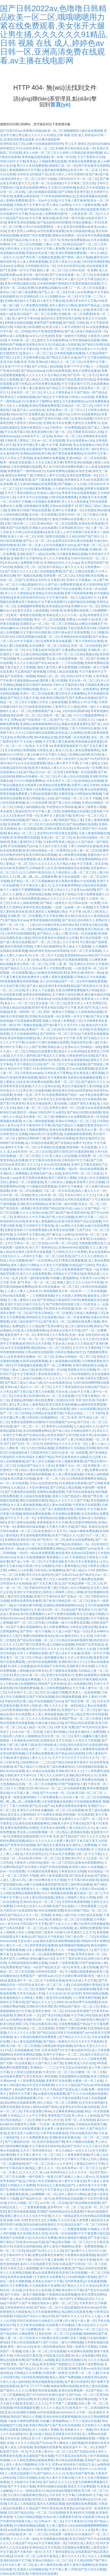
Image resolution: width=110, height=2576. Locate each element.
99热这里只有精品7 (65, 894)
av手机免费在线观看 (51, 231)
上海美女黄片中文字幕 (91, 2185)
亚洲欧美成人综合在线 (79, 2063)
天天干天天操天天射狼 (80, 2259)
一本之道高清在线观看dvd (71, 227)
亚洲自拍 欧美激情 (91, 523)
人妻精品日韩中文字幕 (89, 2163)
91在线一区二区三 (26, 2556)
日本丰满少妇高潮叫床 (29, 1396)
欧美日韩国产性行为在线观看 (46, 628)
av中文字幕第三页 (26, 641)
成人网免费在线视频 (72, 855)
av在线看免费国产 (12, 2076)
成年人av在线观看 (83, 1409)
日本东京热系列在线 (71, 266)
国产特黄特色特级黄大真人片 (66, 1304)
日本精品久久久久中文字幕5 (27, 2115)
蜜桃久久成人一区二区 (15, 711)
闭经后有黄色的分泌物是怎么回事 (55, 938)
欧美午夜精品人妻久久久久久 (63, 567)
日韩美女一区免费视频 (65, 427)
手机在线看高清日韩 (81, 628)
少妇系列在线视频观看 (20, 933)
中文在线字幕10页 (17, 432)
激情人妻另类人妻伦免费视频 (57, 667)
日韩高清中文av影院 (51, 1112)
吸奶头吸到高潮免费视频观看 (59, 1941)
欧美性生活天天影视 (36, 1343)
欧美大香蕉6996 (91, 584)
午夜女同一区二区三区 (55, 349)
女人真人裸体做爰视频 (32, 261)
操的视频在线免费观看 (81, 2504)
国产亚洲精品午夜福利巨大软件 (58, 1300)
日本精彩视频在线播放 (69, 353)
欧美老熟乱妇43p (58, 606)
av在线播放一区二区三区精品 (49, 645)
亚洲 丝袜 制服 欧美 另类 (17, 362)
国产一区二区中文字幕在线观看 (64, 1064)
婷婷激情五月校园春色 (15, 2312)
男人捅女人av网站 (58, 205)
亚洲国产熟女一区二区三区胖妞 (80, 1718)
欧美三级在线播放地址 (58, 1766)
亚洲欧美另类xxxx (80, 2368)
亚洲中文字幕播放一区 (67, 510)
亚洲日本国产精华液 (79, 2473)
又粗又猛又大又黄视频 (20, 667)
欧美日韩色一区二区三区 (30, 964)
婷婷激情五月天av (76, 480)
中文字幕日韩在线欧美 (35, 632)
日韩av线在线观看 (93, 885)
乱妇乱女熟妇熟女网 (18, 737)
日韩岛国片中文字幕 (75, 1160)
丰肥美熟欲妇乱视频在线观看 (57, 1518)
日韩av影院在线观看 (39, 1352)
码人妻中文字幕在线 (50, 301)
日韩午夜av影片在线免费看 (70, 632)
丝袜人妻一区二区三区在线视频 (87, 1797)
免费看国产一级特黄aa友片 (26, 471)
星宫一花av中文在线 (43, 200)
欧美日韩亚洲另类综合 (29, 597)
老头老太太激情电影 (21, 1814)
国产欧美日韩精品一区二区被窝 (50, 1313)
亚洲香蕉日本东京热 (66, 2434)
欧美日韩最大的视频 (21, 1478)
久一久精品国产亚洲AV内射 (41, 418)
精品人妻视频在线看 (75, 1832)
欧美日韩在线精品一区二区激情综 (46, 850)
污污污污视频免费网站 (88, 715)
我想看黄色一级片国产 (20, 1099)
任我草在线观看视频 (33, 1361)
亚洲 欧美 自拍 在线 (13, 1749)
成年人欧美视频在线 (53, 1875)
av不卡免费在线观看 (61, 1614)
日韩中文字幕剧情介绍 (67, 685)
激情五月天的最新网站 (52, 340)
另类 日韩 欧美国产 (47, 2050)
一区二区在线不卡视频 (15, 501)
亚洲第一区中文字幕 (21, 270)
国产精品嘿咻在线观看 (81, 824)
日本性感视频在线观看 (84, 340)
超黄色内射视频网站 (36, 994)
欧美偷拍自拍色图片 (36, 519)
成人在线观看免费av (34, 1330)
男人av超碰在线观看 (31, 658)
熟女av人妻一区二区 (95, 1129)
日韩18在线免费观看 (63, 497)
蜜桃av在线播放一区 (66, 235)
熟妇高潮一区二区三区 (26, 715)
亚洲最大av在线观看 (43, 528)
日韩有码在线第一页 (49, 1971)
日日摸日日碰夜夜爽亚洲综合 (27, 2495)
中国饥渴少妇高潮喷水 (29, 327)
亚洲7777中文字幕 (17, 366)
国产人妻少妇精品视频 (76, 1439)
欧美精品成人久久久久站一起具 (64, 615)
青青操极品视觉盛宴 (35, 157)
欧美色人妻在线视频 (84, 1967)
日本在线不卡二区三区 (61, 781)
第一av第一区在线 (63, 157)
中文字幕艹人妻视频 (63, 2403)
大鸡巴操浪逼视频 (89, 1915)
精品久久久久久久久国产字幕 (69, 1500)
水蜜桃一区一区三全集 (90, 2072)
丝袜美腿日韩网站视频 (32, 279)
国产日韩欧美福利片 (18, 1609)
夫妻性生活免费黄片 (86, 423)
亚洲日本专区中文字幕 (81, 301)
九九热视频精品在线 (43, 2229)
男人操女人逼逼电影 (30, 1404)
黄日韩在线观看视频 (21, 2211)
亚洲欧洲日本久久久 (72, 1662)
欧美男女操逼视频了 (63, 1230)
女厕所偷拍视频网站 (55, 170)
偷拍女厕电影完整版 (53, 728)
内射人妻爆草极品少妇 (70, 1566)
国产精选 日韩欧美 (75, 322)
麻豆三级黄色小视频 (92, 807)
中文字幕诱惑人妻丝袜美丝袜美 (38, 1374)
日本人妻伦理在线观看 (38, 1897)
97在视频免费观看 (74, 959)
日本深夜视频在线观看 (56, 1801)
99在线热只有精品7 (76, 2464)
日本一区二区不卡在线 (47, 955)
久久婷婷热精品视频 (14, 514)
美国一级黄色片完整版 (71, 336)
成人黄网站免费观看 (14, 200)
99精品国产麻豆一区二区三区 (79, 2006)
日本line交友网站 (11, 266)
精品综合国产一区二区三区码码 (85, 2224)
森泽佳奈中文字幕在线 (23, 349)
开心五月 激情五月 (77, 144)
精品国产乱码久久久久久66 (44, 2251)
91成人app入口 (75, 1208)
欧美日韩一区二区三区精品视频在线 (73, 654)
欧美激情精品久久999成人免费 (21, 1998)
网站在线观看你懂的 (33, 1500)
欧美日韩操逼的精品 (80, 231)
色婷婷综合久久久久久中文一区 (65, 1444)
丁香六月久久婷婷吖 (50, 1775)
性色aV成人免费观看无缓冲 (47, 214)
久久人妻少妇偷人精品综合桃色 (39, 959)
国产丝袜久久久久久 (18, 571)
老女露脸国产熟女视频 (41, 449)
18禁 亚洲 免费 (64, 1727)
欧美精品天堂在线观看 (48, 593)
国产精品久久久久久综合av (23, 968)
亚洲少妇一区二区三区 (87, 815)
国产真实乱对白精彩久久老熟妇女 (85, 920)
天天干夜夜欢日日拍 (91, 157)
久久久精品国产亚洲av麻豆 (44, 1326)
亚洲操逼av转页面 (26, 1740)
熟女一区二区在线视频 (49, 619)
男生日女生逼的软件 (39, 1575)
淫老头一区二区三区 (92, 1204)
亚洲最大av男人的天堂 (47, 2120)
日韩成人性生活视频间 (92, 1178)
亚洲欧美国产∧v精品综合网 (35, 554)
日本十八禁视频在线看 (32, 1653)
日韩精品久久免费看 (21, 2185)
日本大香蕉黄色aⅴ (88, 1561)
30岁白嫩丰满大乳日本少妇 (84, 248)
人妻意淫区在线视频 (14, 1439)
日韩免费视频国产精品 (73, 2024)
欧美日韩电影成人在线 (38, 798)
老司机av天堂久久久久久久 (44, 1649)
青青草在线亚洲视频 (74, 549)
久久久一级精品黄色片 (67, 2216)
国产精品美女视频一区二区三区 (38, 1640)
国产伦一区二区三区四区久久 (74, 719)
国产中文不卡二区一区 (20, 1518)
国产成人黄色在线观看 (15, 942)
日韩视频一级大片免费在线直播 (67, 1622)
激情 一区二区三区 (66, 1082)
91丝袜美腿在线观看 (65, 999)
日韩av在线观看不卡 (63, 506)
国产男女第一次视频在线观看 (40, 257)
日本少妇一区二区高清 (27, 1732)
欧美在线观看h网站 (33, 187)
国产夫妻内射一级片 (27, 2552)
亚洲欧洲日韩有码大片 (81, 1775)
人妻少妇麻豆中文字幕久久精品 (45, 754)
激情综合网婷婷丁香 (19, 475)
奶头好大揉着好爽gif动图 (86, 2189)
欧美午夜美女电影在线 (47, 1007)
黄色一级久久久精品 (95, 707)
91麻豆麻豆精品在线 (95, 994)
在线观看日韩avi (93, 2517)
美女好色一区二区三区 (83, 680)
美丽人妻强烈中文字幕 (26, 842)
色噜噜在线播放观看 (50, 1492)
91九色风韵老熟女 (52, 824)
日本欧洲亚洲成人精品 (58, 842)
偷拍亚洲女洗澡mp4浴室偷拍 (48, 951)
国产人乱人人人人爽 (63, 1924)
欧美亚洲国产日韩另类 (62, 1435)
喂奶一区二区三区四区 (58, 1862)
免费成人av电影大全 (80, 619)
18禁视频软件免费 (35, 506)
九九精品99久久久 (87, 597)
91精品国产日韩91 (81, 1265)
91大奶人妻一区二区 (18, 2565)
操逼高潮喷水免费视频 (49, 458)
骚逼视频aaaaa (27, 680)
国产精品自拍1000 (49, 2032)
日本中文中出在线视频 (32, 497)
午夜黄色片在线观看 (86, 1505)
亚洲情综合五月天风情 (55, 1740)
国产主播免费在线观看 (71, 650)
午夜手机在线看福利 (79, 1492)
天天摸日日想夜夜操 (61, 187)
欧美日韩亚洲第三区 (14, 2024)
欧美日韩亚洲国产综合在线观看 (59, 589)
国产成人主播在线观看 (78, 571)
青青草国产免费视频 (47, 322)
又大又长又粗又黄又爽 (47, 462)
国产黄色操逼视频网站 (67, 453)
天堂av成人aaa (62, 1343)
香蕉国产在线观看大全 (15, 2238)
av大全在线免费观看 (32, 763)
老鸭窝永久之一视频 (34, 1889)
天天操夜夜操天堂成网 (44, 2285)
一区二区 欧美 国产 (71, 1417)
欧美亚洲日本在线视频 (71, 2272)
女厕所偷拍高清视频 (81, 602)
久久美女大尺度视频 (18, 458)
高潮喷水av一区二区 (63, 296)
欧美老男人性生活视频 (89, 1182)
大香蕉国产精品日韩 (14, 240)
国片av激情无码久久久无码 (73, 1636)
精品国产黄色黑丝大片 (86, 986)
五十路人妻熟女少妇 (93, 763)
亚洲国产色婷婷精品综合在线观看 (60, 2211)
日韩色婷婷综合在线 (80, 1055)
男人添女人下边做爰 (39, 990)
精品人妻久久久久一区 (90, 1191)
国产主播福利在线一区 (20, 2142)
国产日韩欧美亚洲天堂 (73, 192)
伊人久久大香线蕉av (36, 999)
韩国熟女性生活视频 (81, 1369)
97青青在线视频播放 (72, 1260)
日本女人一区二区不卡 (44, 240)
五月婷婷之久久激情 (95, 2425)
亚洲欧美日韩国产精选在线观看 (29, 510)
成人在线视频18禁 (30, 828)
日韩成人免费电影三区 (66, 1021)
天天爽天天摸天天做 (60, 1526)
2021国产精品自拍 (20, 2512)
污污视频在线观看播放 (41, 1186)
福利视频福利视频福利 (74, 1945)
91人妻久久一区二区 (14, 1945)
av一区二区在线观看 (51, 440)
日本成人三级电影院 (21, 2504)
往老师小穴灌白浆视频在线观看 (47, 1042)
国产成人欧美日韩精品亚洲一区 (85, 331)
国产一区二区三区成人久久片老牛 (55, 942)
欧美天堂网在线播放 (33, 1178)
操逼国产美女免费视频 (35, 235)
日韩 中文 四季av (49, 2464)
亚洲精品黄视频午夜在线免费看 (32, 1400)
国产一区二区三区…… (15, 925)
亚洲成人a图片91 (57, 414)
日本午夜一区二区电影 (15, 331)
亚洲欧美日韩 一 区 (27, 2015)
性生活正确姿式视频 (90, 1614)
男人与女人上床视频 (14, 405)
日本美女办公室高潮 (51, 1099)
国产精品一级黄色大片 (38, 759)
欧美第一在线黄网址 (84, 689)
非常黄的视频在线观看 (84, 283)
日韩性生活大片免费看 (71, 1252)
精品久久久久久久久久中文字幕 (62, 898)
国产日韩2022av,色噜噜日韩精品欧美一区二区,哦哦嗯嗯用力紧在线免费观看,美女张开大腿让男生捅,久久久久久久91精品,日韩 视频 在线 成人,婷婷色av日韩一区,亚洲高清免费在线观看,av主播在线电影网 (54, 34)
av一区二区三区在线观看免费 (65, 1788)
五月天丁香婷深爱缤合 (20, 493)
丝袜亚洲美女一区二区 (38, 148)
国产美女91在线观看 (66, 2425)
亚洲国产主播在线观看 (71, 2028)
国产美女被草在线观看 (93, 165)
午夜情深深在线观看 (43, 2573)
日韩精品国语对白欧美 (15, 768)
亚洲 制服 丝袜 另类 (13, 2220)
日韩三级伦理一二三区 (20, 523)
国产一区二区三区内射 (29, 1622)
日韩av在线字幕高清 (28, 2355)
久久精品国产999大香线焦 (41, 2508)
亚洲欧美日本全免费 (57, 423)
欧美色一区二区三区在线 (34, 1151)
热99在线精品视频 (95, 1993)
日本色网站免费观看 (66, 1514)
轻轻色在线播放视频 (95, 235)
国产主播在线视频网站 (26, 1627)
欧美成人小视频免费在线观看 (46, 161)
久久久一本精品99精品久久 (73, 1950)
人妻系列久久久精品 (66, 707)
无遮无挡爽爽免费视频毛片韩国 (76, 990)
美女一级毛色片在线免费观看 (20, 898)
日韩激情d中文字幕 (89, 2495)
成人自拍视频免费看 (47, 571)
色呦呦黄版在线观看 (75, 811)
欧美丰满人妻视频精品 (41, 1221)
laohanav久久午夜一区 (76, 2412)
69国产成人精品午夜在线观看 (20, 2299)
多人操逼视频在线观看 (64, 1361)
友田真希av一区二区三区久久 (66, 410)
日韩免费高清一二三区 (35, 1762)
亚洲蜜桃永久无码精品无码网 (75, 1448)
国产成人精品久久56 (34, 379)
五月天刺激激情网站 (66, 885)
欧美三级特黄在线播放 (77, 1884)
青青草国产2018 (59, 2115)
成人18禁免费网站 (55, 1627)
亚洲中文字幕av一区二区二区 (63, 2054)
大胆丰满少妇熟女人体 (49, 2530)
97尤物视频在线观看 (28, 1365)
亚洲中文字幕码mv (46, 1596)
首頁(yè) (60, 104)
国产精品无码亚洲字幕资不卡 (72, 1762)
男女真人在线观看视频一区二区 (67, 658)
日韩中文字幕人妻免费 (49, 248)
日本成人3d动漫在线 (34, 1849)
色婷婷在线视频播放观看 (84, 1077)
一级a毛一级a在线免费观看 (84, 1169)
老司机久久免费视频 (46, 2499)
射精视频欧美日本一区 (58, 1291)
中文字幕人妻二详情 (46, 811)
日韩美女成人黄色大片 (52, 750)
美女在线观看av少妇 (80, 440)
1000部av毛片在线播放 (15, 1583)
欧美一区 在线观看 (74, 1452)
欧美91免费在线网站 (92, 2294)
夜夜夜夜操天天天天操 (52, 1522)
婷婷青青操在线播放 (43, 1945)
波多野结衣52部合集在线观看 (72, 541)
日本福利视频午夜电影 (52, 283)
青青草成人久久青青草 (73, 1239)
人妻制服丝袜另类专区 (32, 1671)
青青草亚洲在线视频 (21, 222)
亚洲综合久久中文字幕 (29, 1217)
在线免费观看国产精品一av (64, 1095)
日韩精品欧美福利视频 (86, 152)
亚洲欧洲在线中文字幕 (20, 301)
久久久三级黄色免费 (86, 205)
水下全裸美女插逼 (49, 1814)
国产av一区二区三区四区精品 (37, 1819)
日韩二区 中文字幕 (88, 1854)
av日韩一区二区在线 (63, 1243)
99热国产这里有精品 (89, 1644)
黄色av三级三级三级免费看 (18, 292)
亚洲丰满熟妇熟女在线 (88, 1365)
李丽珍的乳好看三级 (39, 253)
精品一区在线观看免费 (80, 1989)
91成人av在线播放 (80, 292)
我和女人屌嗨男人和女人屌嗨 (63, 1592)
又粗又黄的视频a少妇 (58, 1732)
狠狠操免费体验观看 (36, 1514)
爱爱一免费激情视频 (89, 2246)
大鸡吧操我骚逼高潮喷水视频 (27, 1963)
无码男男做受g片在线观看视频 (85, 2281)
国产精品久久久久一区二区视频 (29, 1915)
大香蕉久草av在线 (91, 1889)
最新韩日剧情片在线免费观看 (20, 2128)
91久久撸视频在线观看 (56, 1893)
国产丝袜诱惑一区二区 (37, 719)
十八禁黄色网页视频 (86, 1998)
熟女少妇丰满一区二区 (47, 1195)
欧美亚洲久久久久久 (25, 1164)
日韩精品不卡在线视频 (89, 977)
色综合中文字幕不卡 (21, 1068)
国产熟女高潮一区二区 (80, 1701)
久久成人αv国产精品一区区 (70, 1631)
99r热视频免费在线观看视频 (19, 981)
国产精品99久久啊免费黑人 (18, 2334)
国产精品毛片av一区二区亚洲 (43, 772)
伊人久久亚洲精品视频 (15, 2272)
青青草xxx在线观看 (59, 1426)
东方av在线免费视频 (80, 1068)
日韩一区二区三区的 (14, 2229)
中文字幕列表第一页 (60, 597)
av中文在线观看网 (17, 1348)
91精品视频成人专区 (86, 222)
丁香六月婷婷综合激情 (87, 641)
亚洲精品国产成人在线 (45, 1173)
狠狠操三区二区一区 (63, 165)
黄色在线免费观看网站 (34, 1823)
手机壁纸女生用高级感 (61, 807)
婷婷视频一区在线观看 (74, 737)
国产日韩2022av (66, 1575)
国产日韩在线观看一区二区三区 (70, 275)
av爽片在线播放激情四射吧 (44, 144)
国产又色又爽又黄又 (47, 1583)
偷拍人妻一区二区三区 (52, 270)
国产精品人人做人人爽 (41, 820)
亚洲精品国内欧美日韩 (35, 453)
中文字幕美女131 (56, 2189)
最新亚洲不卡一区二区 (20, 1335)
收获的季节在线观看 (83, 2002)
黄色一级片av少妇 (20, 2346)
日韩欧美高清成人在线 (88, 432)
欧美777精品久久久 (65, 1535)
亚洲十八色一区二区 (21, 536)
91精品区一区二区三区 (76, 405)
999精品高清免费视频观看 (18, 2098)
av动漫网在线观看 (79, 2351)
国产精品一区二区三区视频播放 (32, 881)
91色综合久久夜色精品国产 (55, 2185)
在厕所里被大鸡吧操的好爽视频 (80, 794)
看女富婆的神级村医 (83, 1522)
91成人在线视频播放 (31, 1557)
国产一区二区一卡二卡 (29, 1426)
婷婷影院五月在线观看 (41, 1317)
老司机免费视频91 (33, 1614)
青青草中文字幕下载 (22, 2094)
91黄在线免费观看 (58, 371)
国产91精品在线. (34, 1435)
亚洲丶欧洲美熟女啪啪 (58, 2124)
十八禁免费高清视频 (33, 305)
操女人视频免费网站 (33, 1129)
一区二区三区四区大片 (32, 1156)
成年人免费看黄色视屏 (88, 1749)
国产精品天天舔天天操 (61, 357)
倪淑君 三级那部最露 (63, 1963)
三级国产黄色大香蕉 (81, 1103)
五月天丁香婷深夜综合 (71, 1958)
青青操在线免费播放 (82, 161)
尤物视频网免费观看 (30, 606)
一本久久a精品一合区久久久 (71, 2150)
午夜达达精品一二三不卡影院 (84, 1413)
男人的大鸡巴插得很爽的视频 (63, 467)
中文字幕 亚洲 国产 (77, 1007)
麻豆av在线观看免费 (95, 1108)
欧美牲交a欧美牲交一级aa (85, 972)
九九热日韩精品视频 (33, 654)
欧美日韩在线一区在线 (73, 1029)
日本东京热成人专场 (75, 310)
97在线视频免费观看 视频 (31, 1021)
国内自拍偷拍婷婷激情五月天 (43, 2224)
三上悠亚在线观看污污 (20, 2473)
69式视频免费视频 (94, 981)
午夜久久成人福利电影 (15, 2382)
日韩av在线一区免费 (83, 270)
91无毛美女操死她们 (92, 2102)
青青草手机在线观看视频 (78, 493)
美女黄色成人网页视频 (88, 1073)
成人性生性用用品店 (33, 1854)
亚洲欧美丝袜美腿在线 (64, 2137)
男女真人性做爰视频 (36, 1090)
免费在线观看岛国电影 (15, 2429)
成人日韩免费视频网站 (85, 859)
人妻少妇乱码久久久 (80, 1828)
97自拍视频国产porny (60, 545)
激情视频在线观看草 (47, 2447)
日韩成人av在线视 (81, 397)
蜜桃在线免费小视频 (86, 1321)
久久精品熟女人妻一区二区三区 (73, 872)
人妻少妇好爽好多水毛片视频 (46, 1880)
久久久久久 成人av (35, 2172)
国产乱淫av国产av (41, 1806)
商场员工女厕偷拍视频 (20, 397)
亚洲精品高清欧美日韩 (20, 1539)
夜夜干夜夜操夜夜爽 (78, 593)
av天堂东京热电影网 (40, 2085)
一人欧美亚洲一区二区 (83, 214)
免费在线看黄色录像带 (26, 1601)
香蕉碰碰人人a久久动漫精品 (65, 1557)
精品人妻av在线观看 (56, 1409)
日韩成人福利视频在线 (29, 807)
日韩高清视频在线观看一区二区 (37, 637)
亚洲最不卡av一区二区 (15, 929)
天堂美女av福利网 (83, 889)
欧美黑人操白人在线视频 (86, 1867)
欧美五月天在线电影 (90, 187)
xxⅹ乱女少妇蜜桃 (71, 929)
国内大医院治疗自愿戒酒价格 (86, 1099)
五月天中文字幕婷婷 (86, 1348)
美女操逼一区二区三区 (51, 1003)
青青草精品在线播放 (14, 1160)
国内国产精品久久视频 (67, 1125)
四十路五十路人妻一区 (80, 2321)
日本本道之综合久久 (55, 889)
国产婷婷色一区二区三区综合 (60, 1034)
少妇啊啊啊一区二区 (43, 2194)
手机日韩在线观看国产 (26, 2342)
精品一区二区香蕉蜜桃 (73, 1317)
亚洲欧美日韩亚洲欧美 (41, 2006)
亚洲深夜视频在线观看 (91, 196)
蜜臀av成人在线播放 (14, 336)
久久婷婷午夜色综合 (36, 872)
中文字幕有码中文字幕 (35, 1125)
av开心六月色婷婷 (41, 336)
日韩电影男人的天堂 (43, 868)
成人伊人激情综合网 (78, 1326)
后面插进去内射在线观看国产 (72, 1199)
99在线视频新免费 (50, 1910)
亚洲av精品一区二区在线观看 (86, 458)
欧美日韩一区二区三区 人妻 (69, 1470)
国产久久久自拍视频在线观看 (87, 2094)
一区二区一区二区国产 (41, 1339)
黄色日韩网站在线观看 (67, 519)
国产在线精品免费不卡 (69, 1143)
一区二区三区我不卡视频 (39, 179)
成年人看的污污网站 (63, 305)
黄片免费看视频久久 (94, 894)
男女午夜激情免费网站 (47, 331)
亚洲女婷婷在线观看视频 (60, 2416)
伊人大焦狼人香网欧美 (71, 1295)
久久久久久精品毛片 (54, 2408)
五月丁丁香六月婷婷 (14, 1806)
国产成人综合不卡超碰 (64, 1653)
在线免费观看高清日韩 (67, 789)
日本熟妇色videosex (62, 2059)
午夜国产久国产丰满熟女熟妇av (28, 2303)
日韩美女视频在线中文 (69, 1352)
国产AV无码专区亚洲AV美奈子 (46, 2395)
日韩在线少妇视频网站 (41, 1417)
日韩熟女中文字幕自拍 (67, 1274)
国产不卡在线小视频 (27, 741)
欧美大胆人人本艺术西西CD (68, 174)
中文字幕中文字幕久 (75, 2159)
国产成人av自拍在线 (31, 410)
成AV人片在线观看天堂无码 (38, 2264)
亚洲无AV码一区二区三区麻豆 (79, 514)
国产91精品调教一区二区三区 (82, 1583)
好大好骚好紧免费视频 (35, 488)
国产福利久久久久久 (95, 1082)
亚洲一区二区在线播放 (26, 1191)
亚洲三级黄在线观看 (50, 536)
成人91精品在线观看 (39, 1143)
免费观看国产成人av (46, 711)
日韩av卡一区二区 (50, 2521)
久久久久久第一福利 (63, 1705)
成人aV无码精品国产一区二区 (60, 981)
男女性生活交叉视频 (42, 2220)
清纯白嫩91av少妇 (12, 628)
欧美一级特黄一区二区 (26, 1012)
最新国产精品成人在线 (93, 305)
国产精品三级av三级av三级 (23, 1382)
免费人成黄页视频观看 (57, 977)
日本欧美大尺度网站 (58, 1073)
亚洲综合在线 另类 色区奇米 (75, 1400)
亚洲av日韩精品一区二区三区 (75, 1121)
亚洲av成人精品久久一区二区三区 (59, 362)
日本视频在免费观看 (46, 501)
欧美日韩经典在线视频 (41, 855)
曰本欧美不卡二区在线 (36, 436)
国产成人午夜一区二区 (26, 1561)
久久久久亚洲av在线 (46, 1086)
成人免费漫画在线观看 (52, 859)
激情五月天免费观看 (52, 1077)
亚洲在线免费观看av (75, 240)
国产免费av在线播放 (83, 698)
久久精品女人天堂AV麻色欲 (29, 1487)
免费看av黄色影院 (26, 196)
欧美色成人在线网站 (69, 732)
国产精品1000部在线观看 (84, 1112)
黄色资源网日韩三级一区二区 (51, 432)
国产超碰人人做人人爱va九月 (78, 2176)
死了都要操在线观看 (63, 1671)
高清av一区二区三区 (67, 436)
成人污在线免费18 (38, 802)
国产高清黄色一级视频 (20, 676)
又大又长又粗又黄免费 (73, 2220)
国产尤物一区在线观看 (15, 2063)
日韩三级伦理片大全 (14, 310)
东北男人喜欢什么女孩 (64, 261)
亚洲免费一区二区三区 (58, 575)
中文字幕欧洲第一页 (52, 2543)
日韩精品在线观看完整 (41, 1051)
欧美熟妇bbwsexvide (79, 955)
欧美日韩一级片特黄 (70, 218)
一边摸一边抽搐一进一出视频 (72, 907)
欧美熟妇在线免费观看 (54, 785)
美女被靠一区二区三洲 (38, 1117)
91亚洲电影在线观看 (73, 1483)
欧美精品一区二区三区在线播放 (70, 1919)
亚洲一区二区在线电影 (47, 183)
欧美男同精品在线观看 (67, 2198)
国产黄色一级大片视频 (76, 257)
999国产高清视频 (11, 1143)
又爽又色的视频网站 (47, 946)
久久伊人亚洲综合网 (78, 1657)
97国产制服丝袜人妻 (72, 1784)
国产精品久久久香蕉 (51, 1055)
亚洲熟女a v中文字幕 (82, 702)
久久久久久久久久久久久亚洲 (63, 1378)
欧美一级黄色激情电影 (20, 1797)
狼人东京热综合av (49, 1038)
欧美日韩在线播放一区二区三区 (38, 1269)
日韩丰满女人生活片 (18, 248)
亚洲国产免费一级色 (49, 1989)
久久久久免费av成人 (55, 1679)
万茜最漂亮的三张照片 (45, 1452)
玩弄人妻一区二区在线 (86, 850)
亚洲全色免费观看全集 (64, 1129)
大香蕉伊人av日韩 (91, 1278)
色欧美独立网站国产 (53, 698)
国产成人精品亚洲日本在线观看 (47, 986)
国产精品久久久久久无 (74, 2037)
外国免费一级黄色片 (14, 1247)
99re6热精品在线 (45, 737)
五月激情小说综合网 (66, 994)
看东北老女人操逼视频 (32, 610)
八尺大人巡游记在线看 (26, 1378)
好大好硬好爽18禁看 (28, 1605)
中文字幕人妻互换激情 (74, 200)
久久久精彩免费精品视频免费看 (32, 2460)
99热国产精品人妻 (70, 820)
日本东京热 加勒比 (17, 2438)
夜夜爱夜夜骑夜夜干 (67, 746)
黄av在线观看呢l (95, 789)
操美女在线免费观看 (79, 1539)
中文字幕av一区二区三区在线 (28, 1243)
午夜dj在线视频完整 (43, 794)
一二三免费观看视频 (40, 1295)
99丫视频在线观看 (29, 575)
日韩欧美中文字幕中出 (29, 205)
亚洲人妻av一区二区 (65, 2019)
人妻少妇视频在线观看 (41, 192)
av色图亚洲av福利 (96, 510)
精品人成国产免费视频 (64, 2377)
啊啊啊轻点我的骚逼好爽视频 (20, 1679)
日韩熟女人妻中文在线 (49, 475)
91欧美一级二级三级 (57, 715)
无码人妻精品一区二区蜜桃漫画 (21, 1182)
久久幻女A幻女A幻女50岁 (63, 1993)
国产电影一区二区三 (91, 545)
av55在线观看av (35, 532)
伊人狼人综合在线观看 (73, 776)
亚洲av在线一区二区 (28, 1954)
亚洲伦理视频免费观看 (70, 253)
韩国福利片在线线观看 (73, 1618)
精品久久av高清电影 (72, 1051)
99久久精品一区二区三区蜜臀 (57, 2102)
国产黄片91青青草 (12, 1103)
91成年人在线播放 (20, 1666)
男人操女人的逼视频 (63, 1156)
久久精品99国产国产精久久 (84, 536)
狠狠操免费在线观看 (64, 2386)
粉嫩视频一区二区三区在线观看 (62, 1810)
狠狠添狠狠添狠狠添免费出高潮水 (37, 2159)
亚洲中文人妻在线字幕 (55, 815)
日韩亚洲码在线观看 (39, 732)
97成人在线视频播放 (18, 2050)
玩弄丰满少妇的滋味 (93, 1435)
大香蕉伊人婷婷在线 (27, 423)
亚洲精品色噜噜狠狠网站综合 (40, 724)
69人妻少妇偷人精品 (37, 2434)
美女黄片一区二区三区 (15, 1657)
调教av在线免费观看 (22, 859)
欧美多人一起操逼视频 (84, 1692)
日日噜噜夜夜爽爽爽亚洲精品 (86, 1478)
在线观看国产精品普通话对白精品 (72, 379)
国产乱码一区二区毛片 (82, 375)
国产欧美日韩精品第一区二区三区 (66, 1601)
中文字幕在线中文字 (75, 384)
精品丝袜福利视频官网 (76, 1640)
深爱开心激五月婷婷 (85, 785)
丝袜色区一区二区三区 (26, 392)
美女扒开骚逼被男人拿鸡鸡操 (81, 1086)
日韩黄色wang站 (31, 1073)
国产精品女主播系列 (50, 1845)
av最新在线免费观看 (92, 1404)
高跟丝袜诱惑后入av (34, 427)
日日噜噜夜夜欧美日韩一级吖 (78, 449)
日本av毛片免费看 (61, 1854)
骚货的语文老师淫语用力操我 (60, 318)
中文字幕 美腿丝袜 (58, 445)
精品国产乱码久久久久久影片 (78, 1339)
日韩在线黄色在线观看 (26, 1308)
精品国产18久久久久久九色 (86, 1836)
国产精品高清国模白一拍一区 (44, 209)
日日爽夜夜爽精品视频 (71, 554)
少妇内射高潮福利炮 (95, 261)
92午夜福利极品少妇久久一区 (20, 1409)
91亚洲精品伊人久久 (34, 296)
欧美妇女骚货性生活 (90, 1138)
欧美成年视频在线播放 (20, 1038)
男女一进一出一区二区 (40, 1282)
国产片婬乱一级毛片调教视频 (24, 2294)
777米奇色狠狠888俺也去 (57, 196)
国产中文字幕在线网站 (93, 357)
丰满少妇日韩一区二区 (49, 1609)
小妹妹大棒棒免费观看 (82, 1531)
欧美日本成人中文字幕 (81, 1980)
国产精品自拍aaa (32, 371)
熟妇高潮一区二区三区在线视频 (60, 2334)
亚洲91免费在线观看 (58, 828)
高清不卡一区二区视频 (26, 1579)
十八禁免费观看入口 (50, 1797)
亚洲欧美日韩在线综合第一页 (75, 148)
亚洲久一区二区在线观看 (36, 693)
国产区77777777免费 (34, 2386)
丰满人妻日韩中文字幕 (32, 2059)
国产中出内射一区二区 (55, 1793)
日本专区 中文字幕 (61, 2495)
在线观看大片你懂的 (60, 2325)
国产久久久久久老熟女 (87, 1256)
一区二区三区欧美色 (57, 1256)
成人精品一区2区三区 (37, 1727)
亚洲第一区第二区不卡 (29, 1095)
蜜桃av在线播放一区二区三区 (36, 776)
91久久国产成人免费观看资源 (58, 584)
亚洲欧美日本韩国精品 (32, 1204)
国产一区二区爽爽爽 (57, 1365)
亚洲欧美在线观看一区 (44, 1016)
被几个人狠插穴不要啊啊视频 (20, 889)
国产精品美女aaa (16, 920)
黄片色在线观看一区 (72, 877)
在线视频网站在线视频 (74, 2076)
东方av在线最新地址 (57, 1382)
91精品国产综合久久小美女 (35, 1465)
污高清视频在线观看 (18, 619)
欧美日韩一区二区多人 (86, 170)
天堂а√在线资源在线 (43, 1483)
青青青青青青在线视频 (35, 1199)
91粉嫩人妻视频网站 (64, 1278)
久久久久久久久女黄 (21, 2032)
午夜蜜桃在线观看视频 (79, 2255)
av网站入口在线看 (20, 1570)
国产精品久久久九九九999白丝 (47, 2002)
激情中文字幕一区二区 (20, 1147)
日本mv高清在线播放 (55, 1164)
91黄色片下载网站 (38, 401)
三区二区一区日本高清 (58, 1191)
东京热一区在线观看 (43, 514)
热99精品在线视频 (90, 781)
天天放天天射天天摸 (52, 846)
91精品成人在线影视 (66, 344)
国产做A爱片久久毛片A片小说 (63, 1025)
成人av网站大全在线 (69, 1225)
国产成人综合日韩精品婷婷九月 (73, 1431)
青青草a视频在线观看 (51, 2486)
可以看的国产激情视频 (30, 671)
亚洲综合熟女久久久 (86, 349)
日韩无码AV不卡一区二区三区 (78, 179)
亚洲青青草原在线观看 (55, 641)
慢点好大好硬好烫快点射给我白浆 (55, 925)
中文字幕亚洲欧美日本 (58, 916)
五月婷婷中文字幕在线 (38, 1225)
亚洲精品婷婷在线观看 (75, 637)
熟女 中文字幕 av (40, 746)
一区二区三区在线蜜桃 (41, 1784)
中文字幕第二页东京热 (79, 183)
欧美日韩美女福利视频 (61, 1404)
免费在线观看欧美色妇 (38, 1636)
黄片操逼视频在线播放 (55, 2268)
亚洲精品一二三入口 (44, 2067)
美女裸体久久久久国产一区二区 (80, 1819)
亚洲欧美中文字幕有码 (26, 558)
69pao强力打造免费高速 (27, 414)
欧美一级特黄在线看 (34, 1278)
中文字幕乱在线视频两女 (41, 549)
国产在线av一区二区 (75, 1596)
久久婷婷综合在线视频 (67, 488)
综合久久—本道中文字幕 (24, 1256)
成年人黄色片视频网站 (58, 2246)
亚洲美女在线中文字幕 (65, 1330)
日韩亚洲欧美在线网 (89, 575)
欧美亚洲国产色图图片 (55, 2364)
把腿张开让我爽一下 (28, 2124)
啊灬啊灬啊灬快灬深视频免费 (37, 877)
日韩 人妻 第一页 (60, 964)
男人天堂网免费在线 (30, 357)
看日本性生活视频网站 (70, 693)
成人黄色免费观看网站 (84, 750)
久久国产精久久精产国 (47, 2063)
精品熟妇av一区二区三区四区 (51, 1348)
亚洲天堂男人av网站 (21, 231)
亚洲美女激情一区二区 (64, 1108)
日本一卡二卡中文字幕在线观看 (58, 2098)
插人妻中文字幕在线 (25, 318)
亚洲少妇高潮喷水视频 (20, 2412)
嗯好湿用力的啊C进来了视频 (65, 2338)
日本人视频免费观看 (69, 1461)
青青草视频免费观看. (14, 794)
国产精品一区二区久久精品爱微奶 (57, 2307)
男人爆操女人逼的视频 (68, 2443)
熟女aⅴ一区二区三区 (37, 353)
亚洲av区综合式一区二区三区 (40, 1902)
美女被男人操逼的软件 (15, 811)
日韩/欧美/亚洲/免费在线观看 (70, 610)
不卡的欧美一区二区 (21, 340)
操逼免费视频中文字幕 (58, 1954)
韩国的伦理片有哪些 (95, 1941)
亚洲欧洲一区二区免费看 (75, 314)
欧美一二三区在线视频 (67, 663)
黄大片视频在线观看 (79, 2142)
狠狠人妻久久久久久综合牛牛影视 (80, 1282)
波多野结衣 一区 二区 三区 (65, 2207)
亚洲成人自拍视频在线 (32, 2569)
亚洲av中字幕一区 (26, 815)
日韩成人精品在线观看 (62, 671)
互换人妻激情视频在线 (44, 310)
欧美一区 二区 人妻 (85, 2373)
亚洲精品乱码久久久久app (61, 562)
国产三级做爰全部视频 (47, 480)
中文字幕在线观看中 (52, 602)
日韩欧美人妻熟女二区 (20, 440)
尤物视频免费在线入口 (94, 1243)
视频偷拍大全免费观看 (70, 1117)
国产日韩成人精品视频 (47, 366)
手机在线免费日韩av (37, 2111)
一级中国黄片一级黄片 (41, 2176)
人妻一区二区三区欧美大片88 (25, 2338)
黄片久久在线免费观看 (32, 165)
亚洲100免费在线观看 (37, 1082)
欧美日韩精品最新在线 (20, 283)
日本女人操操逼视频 (53, 702)
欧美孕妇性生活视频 (50, 1068)
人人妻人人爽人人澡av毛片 (23, 1291)
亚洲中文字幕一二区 (89, 1217)
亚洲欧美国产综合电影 (58, 1906)
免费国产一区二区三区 (41, 1029)
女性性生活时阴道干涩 (32, 174)
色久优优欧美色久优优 (32, 2233)
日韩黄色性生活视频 (14, 1134)
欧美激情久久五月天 (52, 1531)
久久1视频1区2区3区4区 (27, 1788)
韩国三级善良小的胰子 (50, 1932)
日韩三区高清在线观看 (77, 418)
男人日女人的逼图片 (57, 1579)
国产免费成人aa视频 (40, 2360)
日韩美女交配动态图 (93, 925)
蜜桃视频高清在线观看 (73, 868)
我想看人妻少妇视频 (53, 680)
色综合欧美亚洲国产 (14, 868)
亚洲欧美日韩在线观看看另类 (85, 209)
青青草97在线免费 (58, 2081)
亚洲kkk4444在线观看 (73, 1247)
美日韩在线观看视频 (69, 2460)
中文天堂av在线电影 (73, 2067)
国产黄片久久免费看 (50, 1169)
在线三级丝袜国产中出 (26, 1321)
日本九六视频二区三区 (23, 2203)
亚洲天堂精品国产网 (50, 2142)
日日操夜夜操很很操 (36, 707)
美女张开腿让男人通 (30, 445)
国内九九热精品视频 (50, 2504)
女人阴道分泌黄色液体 (26, 2072)
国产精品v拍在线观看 (79, 1723)
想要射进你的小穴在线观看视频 (26, 1230)
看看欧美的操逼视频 (30, 1526)
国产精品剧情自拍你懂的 (54, 222)
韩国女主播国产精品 (39, 1457)
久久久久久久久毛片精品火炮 (46, 375)
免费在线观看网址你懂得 (27, 1422)
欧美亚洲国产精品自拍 (48, 1208)
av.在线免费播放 (97, 327)
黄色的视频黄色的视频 (47, 2382)
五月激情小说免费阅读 (35, 789)
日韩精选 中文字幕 (86, 1509)
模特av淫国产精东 (45, 2107)
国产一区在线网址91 (43, 1260)
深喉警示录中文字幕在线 (68, 1823)
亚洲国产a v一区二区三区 (78, 1710)
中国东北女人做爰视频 (23, 2268)
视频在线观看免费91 (75, 724)
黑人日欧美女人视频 (58, 1182)
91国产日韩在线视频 (40, 1697)
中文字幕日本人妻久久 (64, 279)
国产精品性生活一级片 (53, 1967)
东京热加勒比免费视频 (20, 750)
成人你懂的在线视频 (60, 1644)
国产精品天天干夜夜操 (61, 388)
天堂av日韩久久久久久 (79, 1195)
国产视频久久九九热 (72, 484)
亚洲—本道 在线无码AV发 (86, 1335)
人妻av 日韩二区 (54, 244)
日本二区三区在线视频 (26, 244)
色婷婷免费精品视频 (60, 471)
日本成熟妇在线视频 (51, 1147)
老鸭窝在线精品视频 (18, 322)
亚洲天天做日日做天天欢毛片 (24, 1304)
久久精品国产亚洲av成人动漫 (67, 2089)
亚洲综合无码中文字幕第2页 (45, 580)
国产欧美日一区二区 (57, 1321)
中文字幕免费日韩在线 (93, 2233)
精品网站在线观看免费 (20, 2102)
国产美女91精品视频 (56, 2015)
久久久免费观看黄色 (33, 2137)
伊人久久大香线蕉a (56, 392)
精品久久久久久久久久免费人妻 (47, 1841)
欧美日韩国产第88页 (37, 685)
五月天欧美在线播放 (30, 2325)
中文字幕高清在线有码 (44, 1160)
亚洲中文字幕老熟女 (27, 1592)
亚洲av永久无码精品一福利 (82, 1047)
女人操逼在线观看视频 (35, 1496)
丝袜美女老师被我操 (75, 1060)
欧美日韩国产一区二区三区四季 (35, 314)
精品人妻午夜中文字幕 (62, 763)
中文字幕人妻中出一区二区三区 (38, 2155)
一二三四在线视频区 (76, 1374)
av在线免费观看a (96, 401)
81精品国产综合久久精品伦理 (34, 2316)
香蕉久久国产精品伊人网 (69, 1496)
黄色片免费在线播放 (86, 371)
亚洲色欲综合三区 (12, 144)
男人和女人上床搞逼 (85, 2115)
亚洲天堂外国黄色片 (60, 1675)
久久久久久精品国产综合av (32, 663)
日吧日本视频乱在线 (30, 2478)
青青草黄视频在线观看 (45, 920)
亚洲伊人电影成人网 (33, 1705)
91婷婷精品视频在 (47, 288)
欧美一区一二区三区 (50, 1478)
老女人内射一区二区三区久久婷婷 (46, 152)
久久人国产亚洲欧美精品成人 (43, 1047)
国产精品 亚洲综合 (87, 1526)
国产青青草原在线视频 (20, 1845)
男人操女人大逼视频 (76, 946)
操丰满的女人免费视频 (44, 911)
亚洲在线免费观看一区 (81, 475)
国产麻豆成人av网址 (60, 1234)
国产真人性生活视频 (66, 802)
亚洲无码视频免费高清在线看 (40, 1060)
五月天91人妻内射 (23, 1055)
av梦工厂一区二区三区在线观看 (83, 288)
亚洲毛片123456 (28, 1810)
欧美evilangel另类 (32, 2242)
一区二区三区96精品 (63, 624)
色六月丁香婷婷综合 (43, 1247)
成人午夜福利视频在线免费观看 (35, 484)
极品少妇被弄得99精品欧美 (47, 972)
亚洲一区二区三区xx (89, 1308)
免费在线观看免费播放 (41, 1618)
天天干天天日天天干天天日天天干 (75, 1758)
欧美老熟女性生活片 (36, 344)
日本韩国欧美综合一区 (40, 266)
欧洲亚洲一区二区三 (89, 1234)
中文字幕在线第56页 (40, 650)
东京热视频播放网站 (36, 1431)
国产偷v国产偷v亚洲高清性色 (69, 1212)
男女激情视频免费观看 (35, 1535)
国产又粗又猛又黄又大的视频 (33, 1391)
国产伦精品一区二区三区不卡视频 (78, 798)
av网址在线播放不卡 (92, 624)
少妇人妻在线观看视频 (26, 2041)
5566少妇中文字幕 (12, 161)
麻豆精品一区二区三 (21, 833)
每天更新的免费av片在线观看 (75, 881)
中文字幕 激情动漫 (41, 218)
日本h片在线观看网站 (37, 227)
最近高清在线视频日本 (71, 2360)
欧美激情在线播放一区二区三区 (32, 1356)
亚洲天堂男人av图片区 (23, 2133)
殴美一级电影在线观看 (15, 462)
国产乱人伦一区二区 (52, 292)
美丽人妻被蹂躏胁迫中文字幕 (20, 170)
